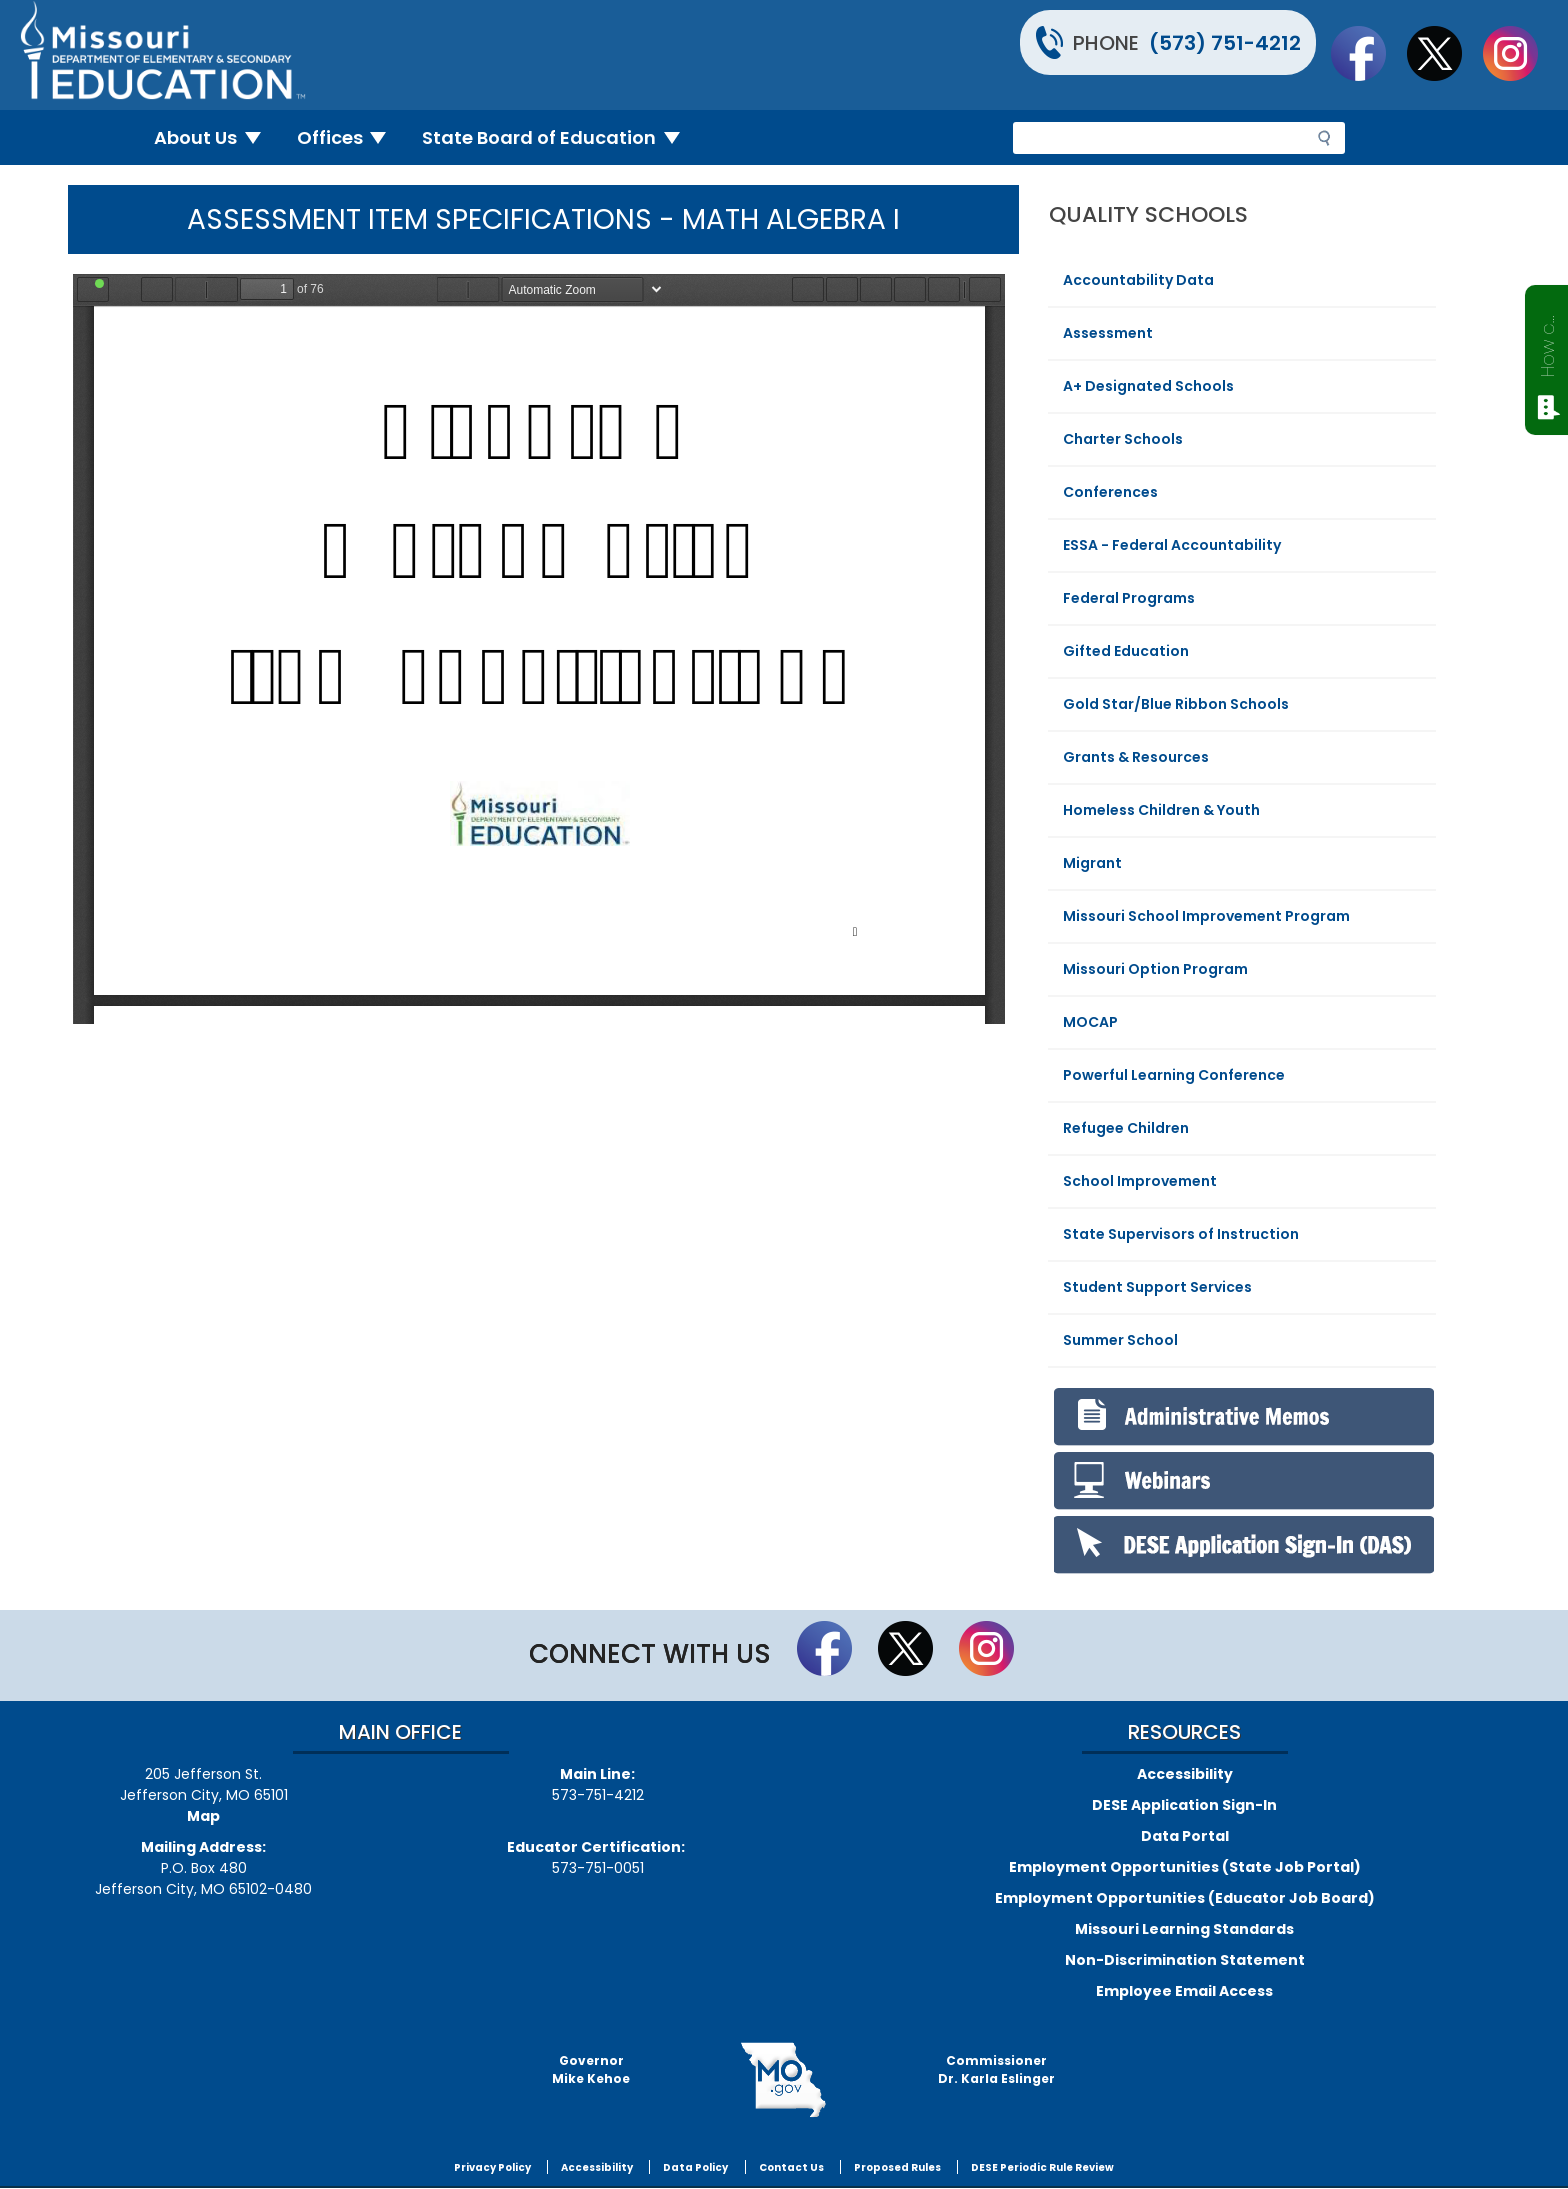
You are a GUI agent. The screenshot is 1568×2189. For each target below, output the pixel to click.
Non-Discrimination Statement (1185, 1960)
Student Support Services (1157, 1287)
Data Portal (1185, 1836)
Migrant (1092, 863)
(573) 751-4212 (1225, 43)
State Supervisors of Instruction (1181, 1234)
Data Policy (695, 2167)
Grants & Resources (1136, 757)
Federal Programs (1129, 598)
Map (203, 1816)
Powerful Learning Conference (1174, 1075)
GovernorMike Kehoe (591, 2069)
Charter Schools (1123, 439)
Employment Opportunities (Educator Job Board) (1185, 1898)
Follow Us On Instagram (1520, 53)
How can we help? (1547, 342)
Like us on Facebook (1368, 53)
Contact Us (791, 2167)
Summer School (1120, 1340)
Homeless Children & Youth (1161, 810)
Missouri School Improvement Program (1206, 916)
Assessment (1108, 333)
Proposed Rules (897, 2167)
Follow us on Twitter (1444, 53)
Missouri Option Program (1155, 969)
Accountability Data (1138, 280)
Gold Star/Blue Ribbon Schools (1176, 704)
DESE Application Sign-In (1184, 1805)
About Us (215, 137)
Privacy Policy (492, 2167)
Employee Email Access (1184, 1991)
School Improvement (1140, 1181)
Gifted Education (1126, 651)
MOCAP (1090, 1022)
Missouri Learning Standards (1184, 1929)
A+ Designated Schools (1148, 386)
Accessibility (1185, 1774)
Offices (350, 137)
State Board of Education (559, 137)
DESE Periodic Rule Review (1042, 2167)
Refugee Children (1126, 1128)
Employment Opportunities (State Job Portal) (1185, 1867)
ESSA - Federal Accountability (1172, 545)
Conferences (1110, 492)
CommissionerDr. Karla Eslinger (996, 2069)
